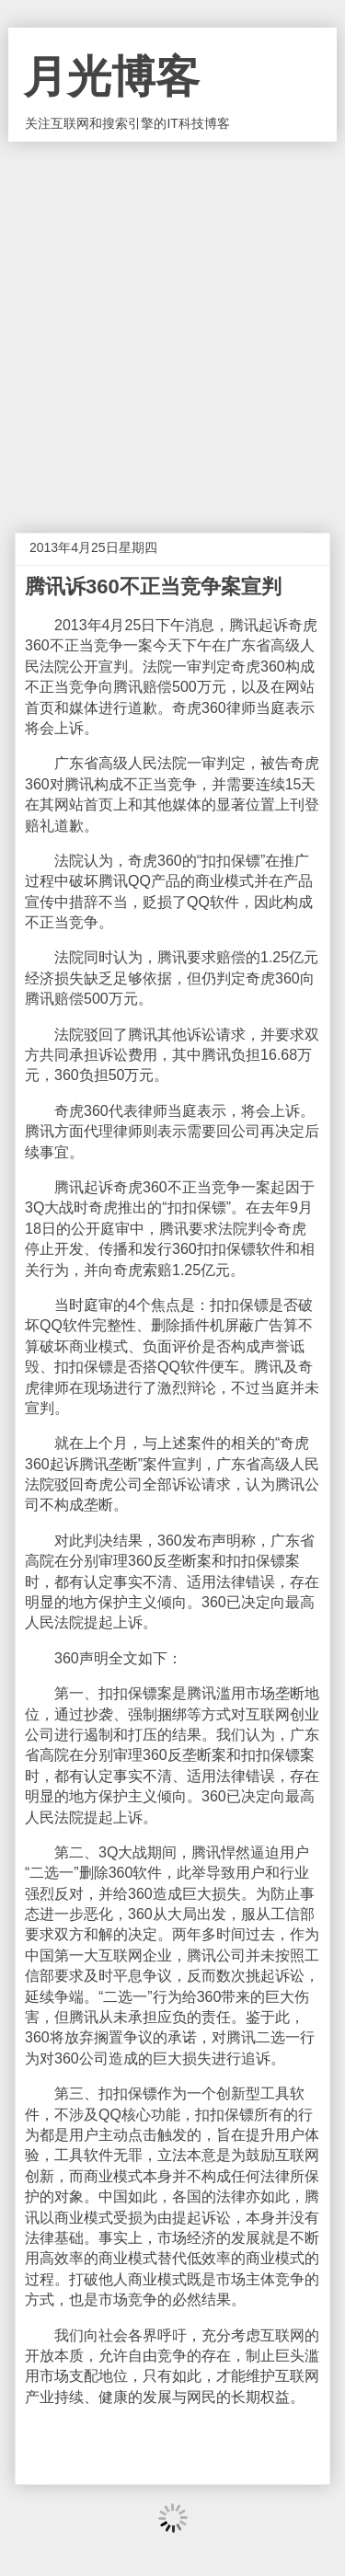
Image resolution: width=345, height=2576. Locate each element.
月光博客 (111, 76)
